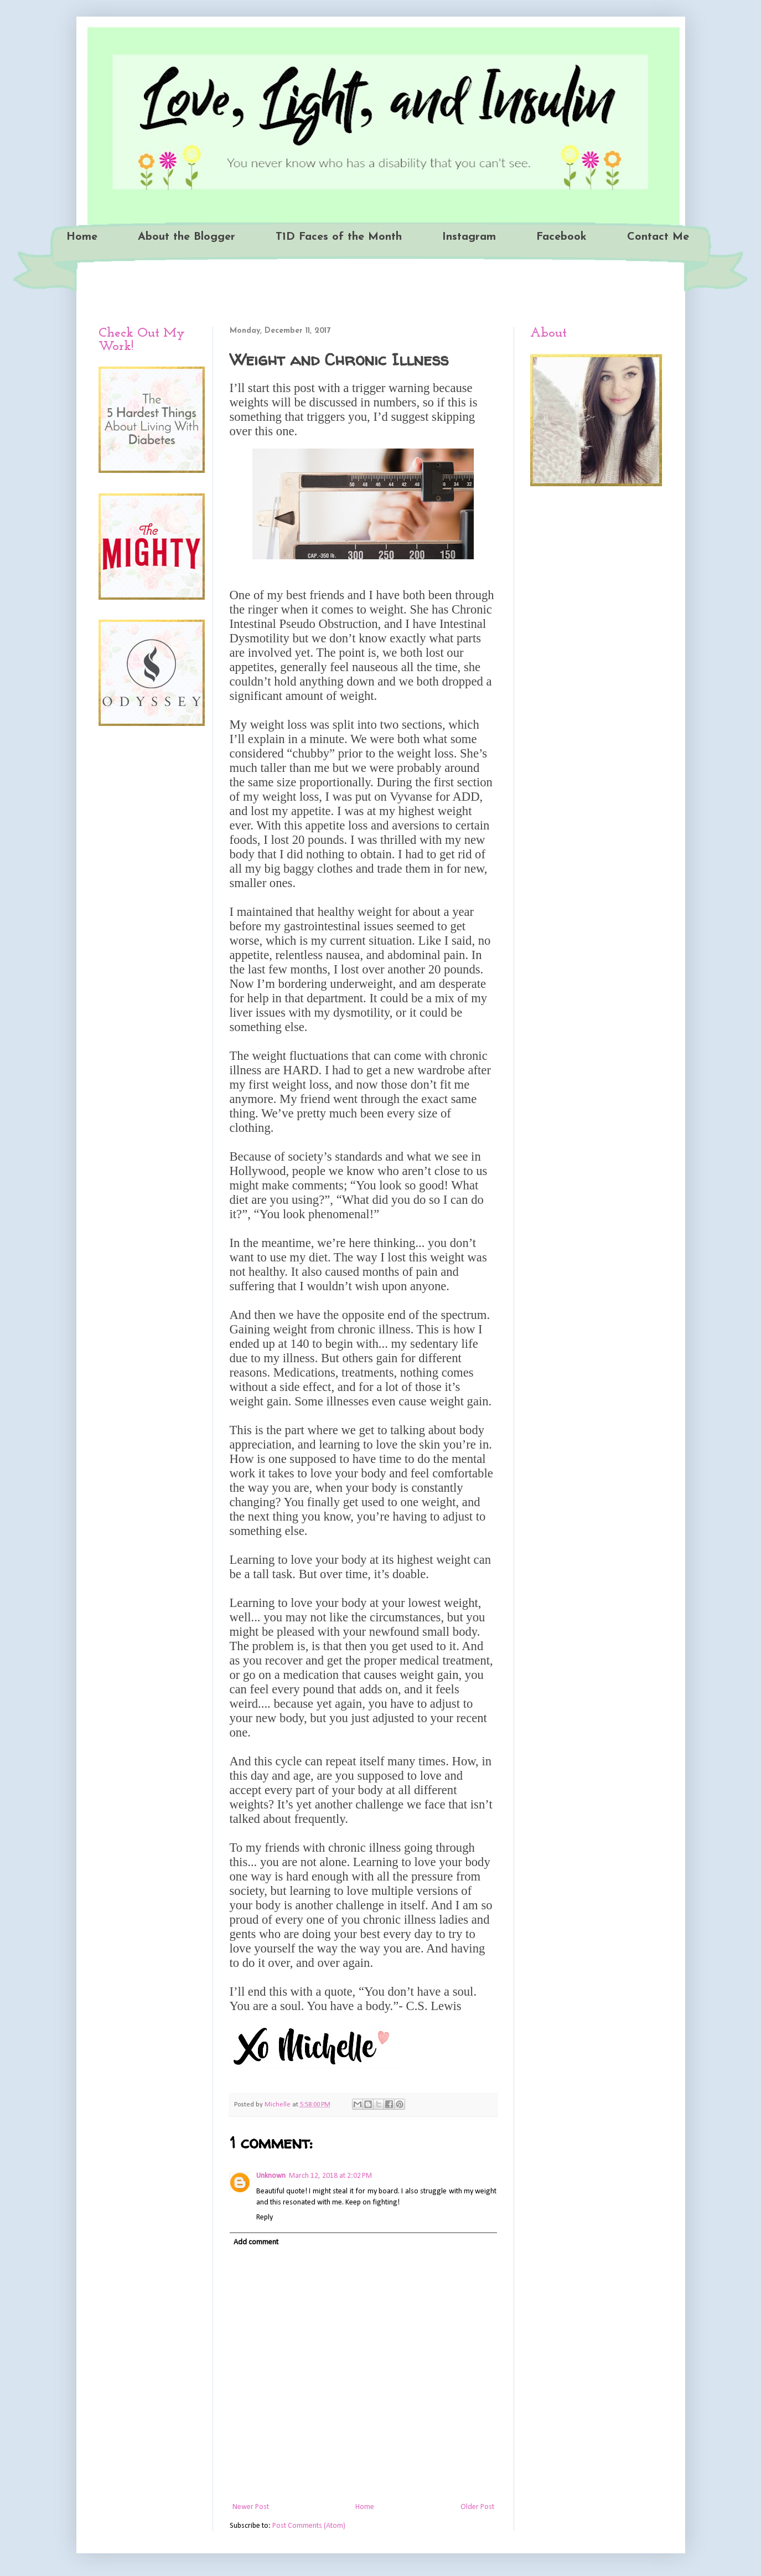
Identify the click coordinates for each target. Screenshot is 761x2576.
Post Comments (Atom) (308, 2526)
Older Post (477, 2507)
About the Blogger (186, 237)
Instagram (469, 237)
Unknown (271, 2176)
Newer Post (250, 2507)
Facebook (561, 237)
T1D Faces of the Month (339, 237)
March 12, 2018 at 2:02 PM (330, 2176)
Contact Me (658, 237)
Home (81, 237)
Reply (264, 2217)
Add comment (256, 2242)
